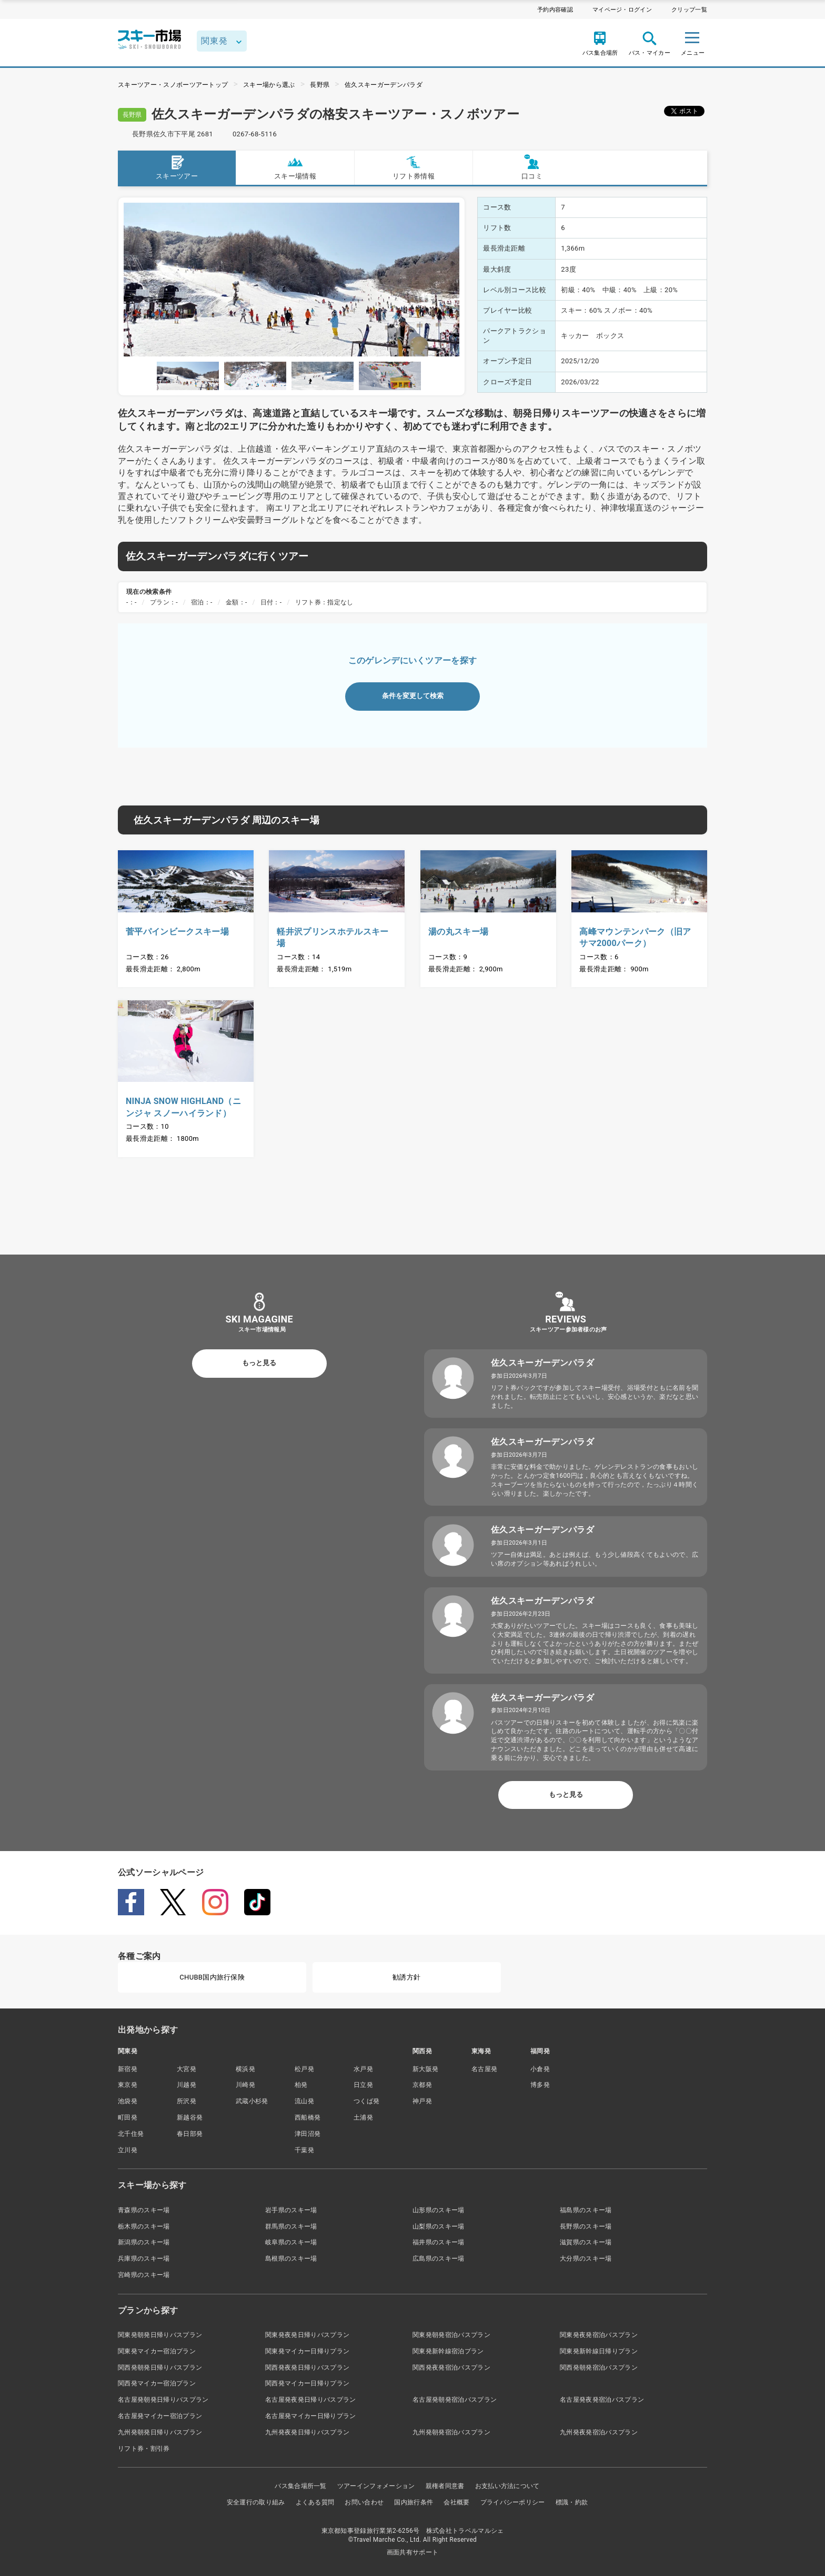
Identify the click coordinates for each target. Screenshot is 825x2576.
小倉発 (540, 2069)
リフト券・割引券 (144, 2448)
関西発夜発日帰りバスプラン (307, 2367)
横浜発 (245, 2069)
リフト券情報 (414, 167)
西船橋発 (307, 2117)
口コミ (531, 167)
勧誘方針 (406, 1977)
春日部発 (190, 2133)
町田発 (127, 2117)
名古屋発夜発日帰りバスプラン (310, 2399)
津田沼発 (307, 2133)
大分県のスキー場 (586, 2258)
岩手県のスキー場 (291, 2210)
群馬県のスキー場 (291, 2226)
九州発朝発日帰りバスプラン (160, 2432)
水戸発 (363, 2069)
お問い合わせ (364, 2502)
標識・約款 (572, 2502)
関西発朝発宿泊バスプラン (599, 2367)
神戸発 (422, 2101)
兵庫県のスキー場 (144, 2258)
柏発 (301, 2084)
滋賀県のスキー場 (586, 2242)
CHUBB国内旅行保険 (212, 1977)
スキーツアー (177, 167)
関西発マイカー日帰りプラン (307, 2383)
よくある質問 (315, 2502)
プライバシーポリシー (512, 2502)
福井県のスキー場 (439, 2242)
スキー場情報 (295, 167)
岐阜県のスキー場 (291, 2242)
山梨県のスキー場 (439, 2226)
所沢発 (186, 2101)
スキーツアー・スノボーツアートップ (173, 84)
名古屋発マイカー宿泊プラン (160, 2416)
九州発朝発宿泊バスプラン (451, 2432)
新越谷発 (190, 2117)
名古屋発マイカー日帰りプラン (310, 2416)
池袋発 (127, 2101)
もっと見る (259, 1363)
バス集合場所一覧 (301, 2486)
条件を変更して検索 (413, 696)
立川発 (127, 2150)
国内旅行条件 (413, 2502)
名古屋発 (484, 2069)
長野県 (319, 84)
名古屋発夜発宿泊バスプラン (602, 2399)
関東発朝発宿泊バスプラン (451, 2335)
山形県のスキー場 (439, 2210)
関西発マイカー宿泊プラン (157, 2383)
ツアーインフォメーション (376, 2486)
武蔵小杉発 (252, 2101)
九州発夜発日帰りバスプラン (307, 2432)
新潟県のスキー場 (144, 2242)
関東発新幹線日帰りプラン (599, 2351)
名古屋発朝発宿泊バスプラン (455, 2399)
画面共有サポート (413, 2552)
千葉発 (304, 2150)
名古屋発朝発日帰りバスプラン (163, 2399)
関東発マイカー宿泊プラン (157, 2351)
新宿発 (127, 2069)
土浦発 (363, 2117)
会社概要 (456, 2502)
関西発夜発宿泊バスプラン (451, 2367)
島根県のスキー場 (291, 2258)
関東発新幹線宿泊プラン (448, 2351)
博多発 (540, 2084)
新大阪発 (425, 2069)
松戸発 (304, 2069)
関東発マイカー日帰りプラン (307, 2351)
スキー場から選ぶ (269, 84)
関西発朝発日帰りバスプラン (160, 2367)
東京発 (127, 2084)
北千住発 (131, 2133)
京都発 (422, 2084)
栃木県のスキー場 (144, 2226)
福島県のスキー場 (586, 2210)
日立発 (363, 2084)
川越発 (186, 2084)
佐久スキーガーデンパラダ (383, 84)
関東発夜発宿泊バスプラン (599, 2335)
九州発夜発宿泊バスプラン (599, 2432)
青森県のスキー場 (144, 2210)
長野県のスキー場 (586, 2226)
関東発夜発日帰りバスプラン (307, 2335)
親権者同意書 (445, 2486)
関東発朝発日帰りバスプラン (160, 2335)
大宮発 (186, 2069)
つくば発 (366, 2101)
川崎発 (245, 2084)
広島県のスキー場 (439, 2258)
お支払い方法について (507, 2486)
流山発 (304, 2101)
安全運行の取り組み (256, 2502)
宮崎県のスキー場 (144, 2275)
